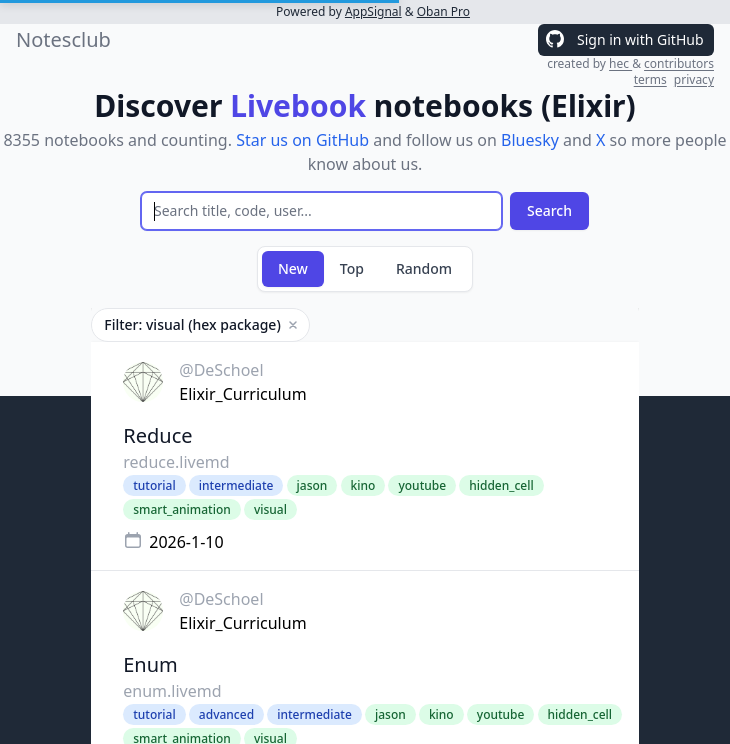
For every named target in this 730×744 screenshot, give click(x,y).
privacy (694, 79)
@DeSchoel (221, 370)
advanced (226, 714)
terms (650, 79)
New (293, 268)
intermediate (236, 485)
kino (363, 485)
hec (620, 63)
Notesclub (63, 39)
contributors (679, 63)
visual (270, 509)
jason (312, 485)
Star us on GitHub (302, 140)
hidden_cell (501, 485)
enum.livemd (172, 691)
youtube (422, 485)
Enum (150, 664)
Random (424, 268)
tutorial (154, 485)
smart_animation (182, 509)
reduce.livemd (176, 462)
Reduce (157, 435)
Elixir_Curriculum (242, 394)
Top (352, 268)
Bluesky (530, 140)
